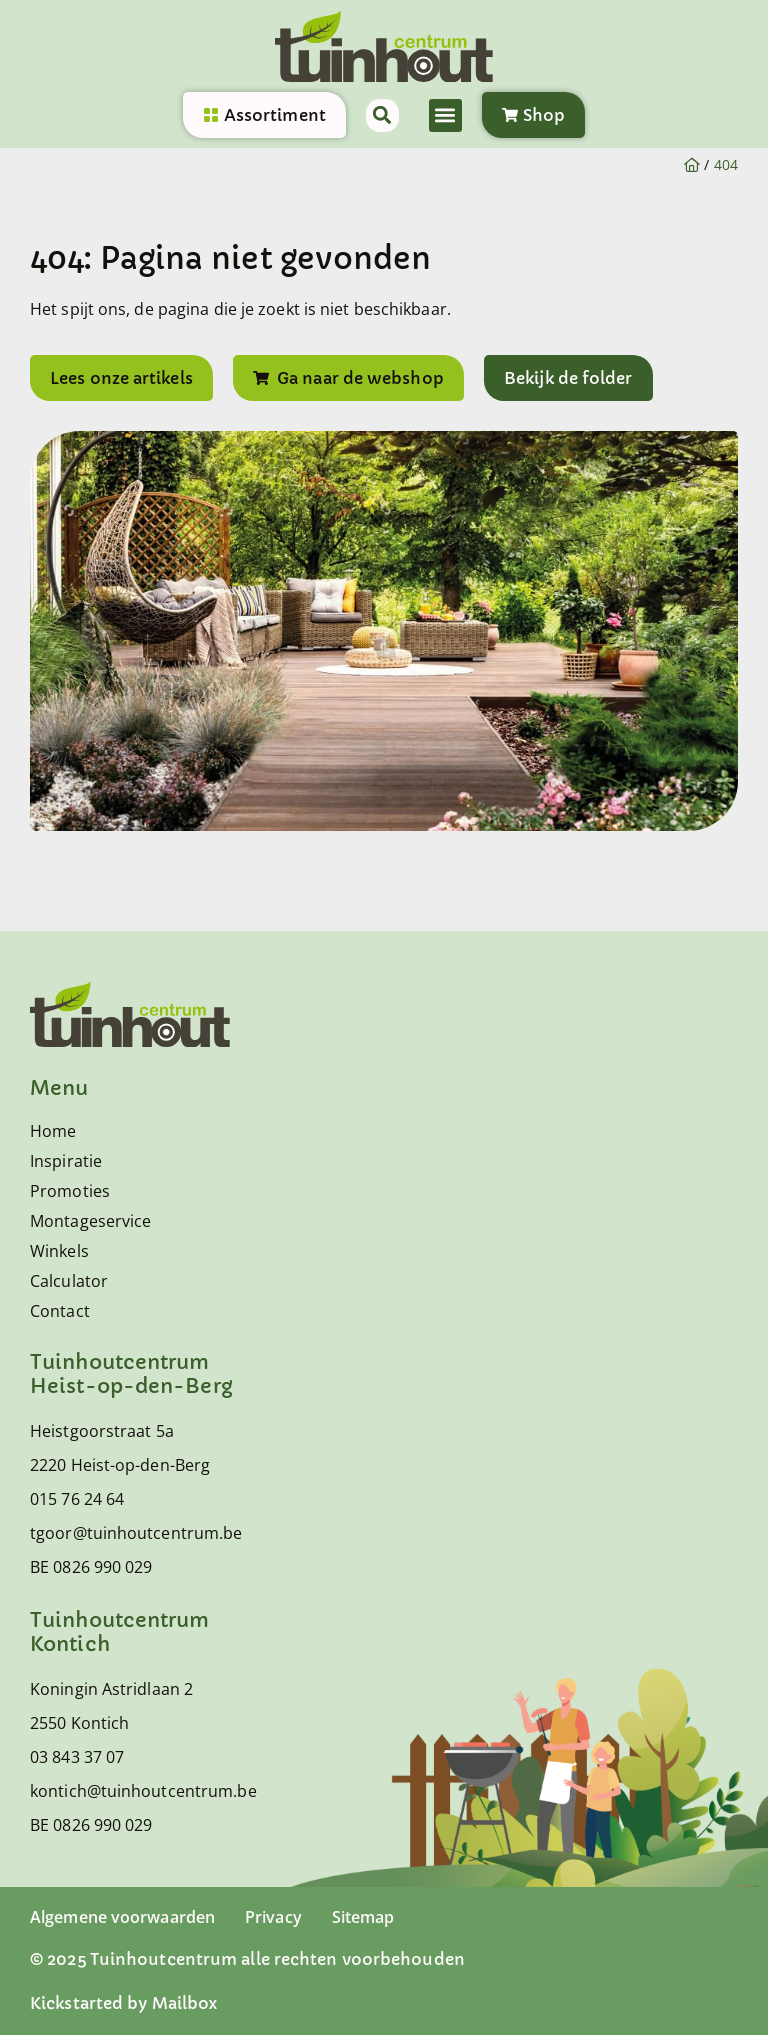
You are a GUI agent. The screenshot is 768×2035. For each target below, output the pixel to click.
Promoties (70, 1191)
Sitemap (363, 1917)
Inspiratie (66, 1161)
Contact (60, 1311)
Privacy (273, 1917)
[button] (445, 115)
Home (53, 1131)
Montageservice (90, 1221)
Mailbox (185, 2003)
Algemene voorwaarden (122, 1917)
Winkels (59, 1251)
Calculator (69, 1281)
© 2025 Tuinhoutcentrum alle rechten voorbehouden (247, 1959)
